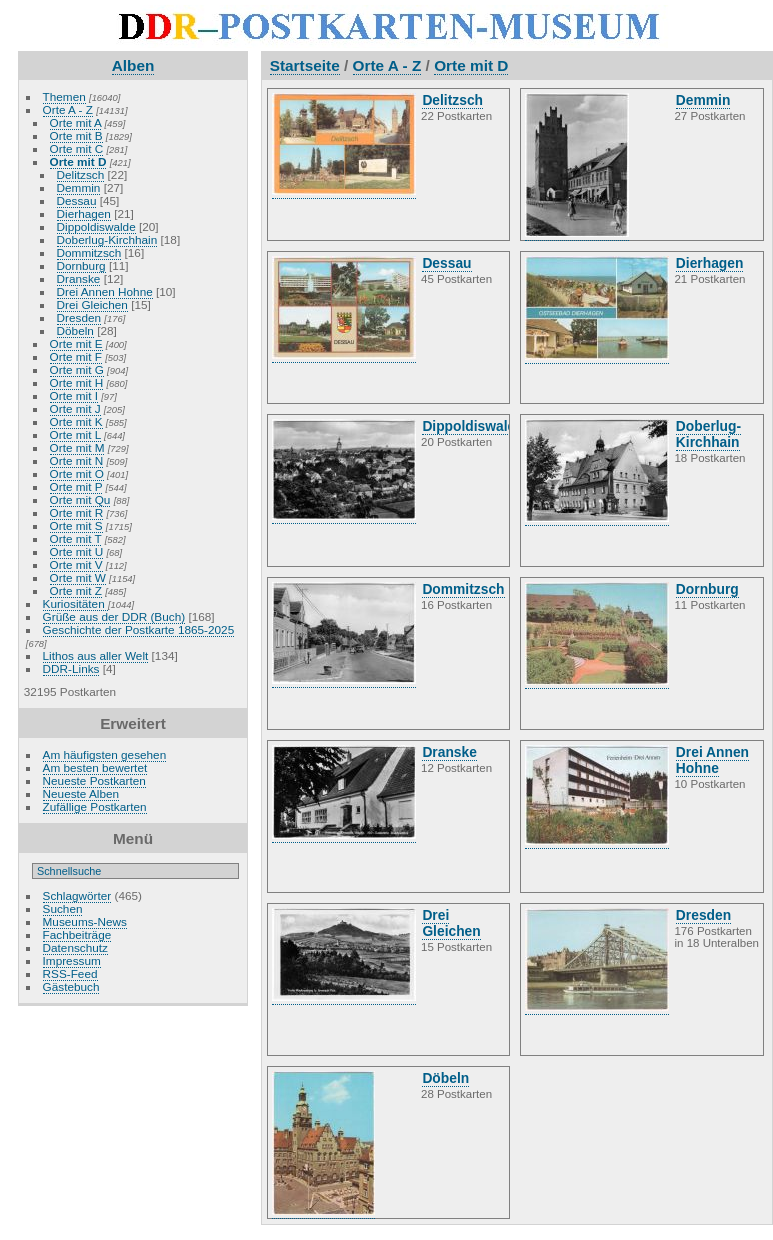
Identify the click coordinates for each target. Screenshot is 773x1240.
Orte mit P (76, 486)
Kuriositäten (75, 603)
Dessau (77, 200)
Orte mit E (76, 343)
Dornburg (81, 265)
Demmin (79, 187)
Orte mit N (77, 460)
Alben (133, 65)
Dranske (79, 278)
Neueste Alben (81, 793)
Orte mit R (77, 512)
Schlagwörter (77, 895)
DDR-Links (71, 668)
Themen (64, 96)
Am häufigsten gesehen (105, 754)
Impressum (72, 960)
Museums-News (85, 921)
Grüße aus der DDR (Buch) (114, 616)
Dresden (79, 317)
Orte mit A (76, 122)
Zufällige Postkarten (95, 806)
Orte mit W (78, 577)
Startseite (305, 65)
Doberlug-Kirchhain (107, 239)
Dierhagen (84, 213)
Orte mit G (77, 369)
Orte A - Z (68, 109)
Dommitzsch (89, 252)
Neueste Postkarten (94, 780)
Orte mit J (75, 408)
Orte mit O (77, 473)
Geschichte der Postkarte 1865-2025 (139, 629)
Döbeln (75, 330)
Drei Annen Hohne (105, 291)
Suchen (63, 908)
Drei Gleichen (92, 304)
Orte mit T (76, 538)
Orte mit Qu (80, 499)
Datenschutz (75, 947)
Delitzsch (81, 174)
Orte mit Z (76, 590)
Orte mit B (76, 135)
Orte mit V (76, 564)
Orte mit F (76, 356)
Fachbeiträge (77, 934)
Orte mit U (77, 551)
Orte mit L (75, 434)
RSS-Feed (70, 973)
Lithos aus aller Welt (96, 655)
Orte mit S (76, 525)
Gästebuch (71, 986)
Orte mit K (76, 421)
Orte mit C (77, 148)
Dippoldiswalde (96, 226)
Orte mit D (78, 161)
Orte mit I (74, 395)
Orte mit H (77, 382)
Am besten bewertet (95, 767)
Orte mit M (77, 447)
